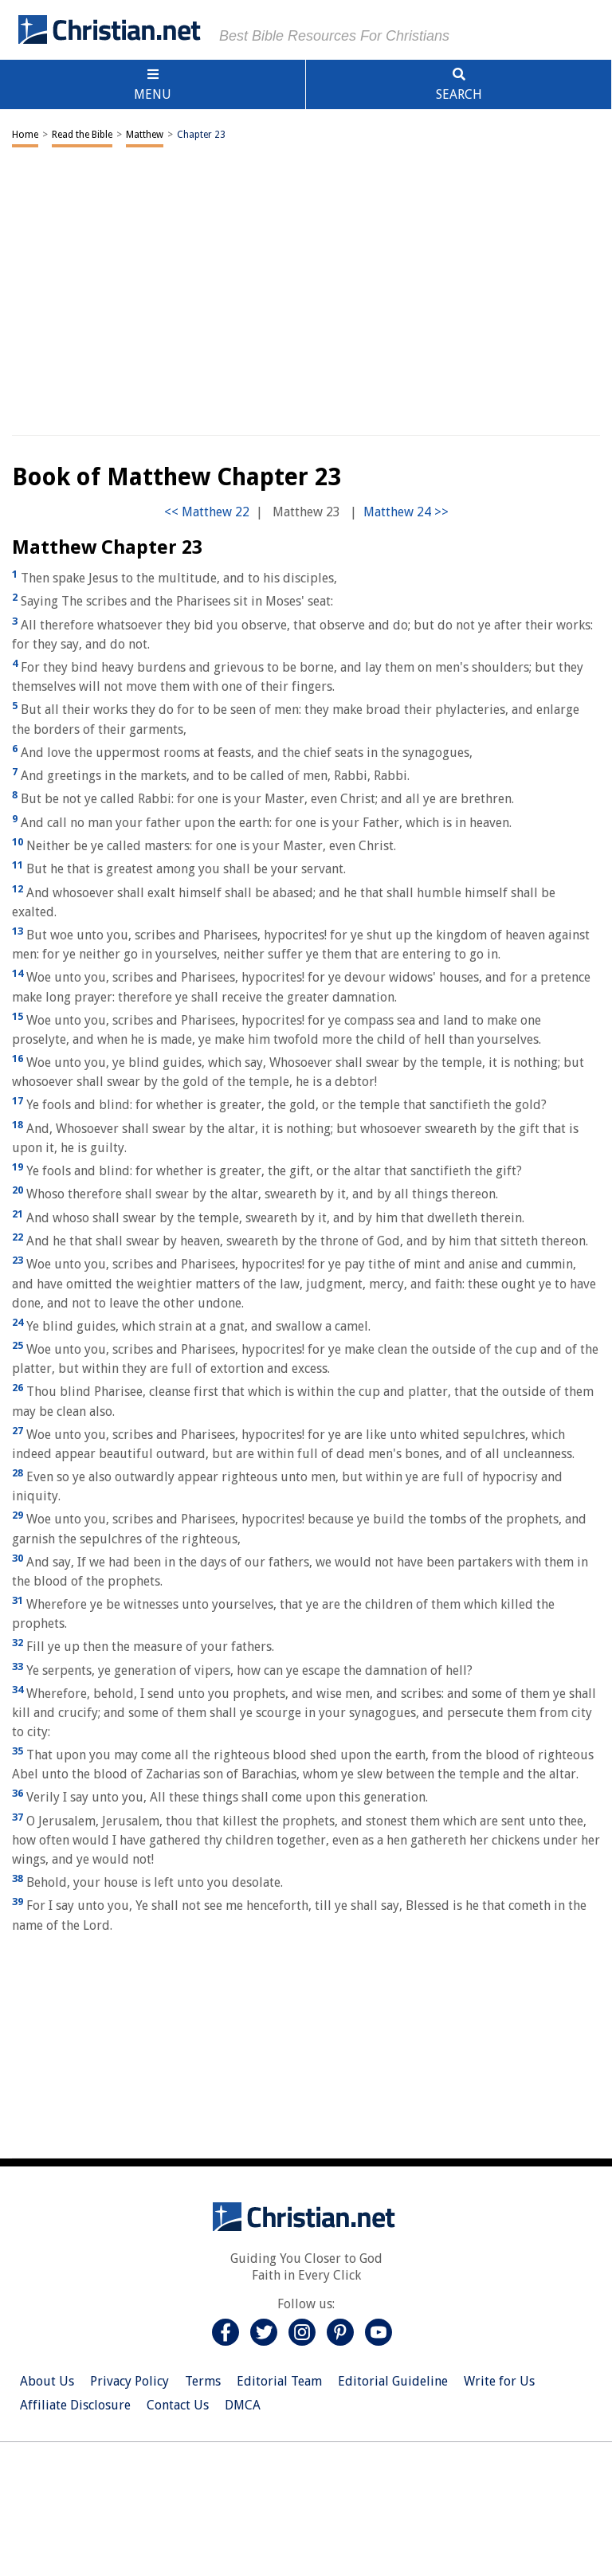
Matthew (144, 134)
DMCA (243, 2405)
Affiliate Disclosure (75, 2405)
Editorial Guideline (393, 2381)
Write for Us (499, 2381)
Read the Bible (82, 134)
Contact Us (178, 2405)
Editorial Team (279, 2381)
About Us (47, 2381)
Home (25, 134)
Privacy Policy (129, 2381)
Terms (203, 2381)
